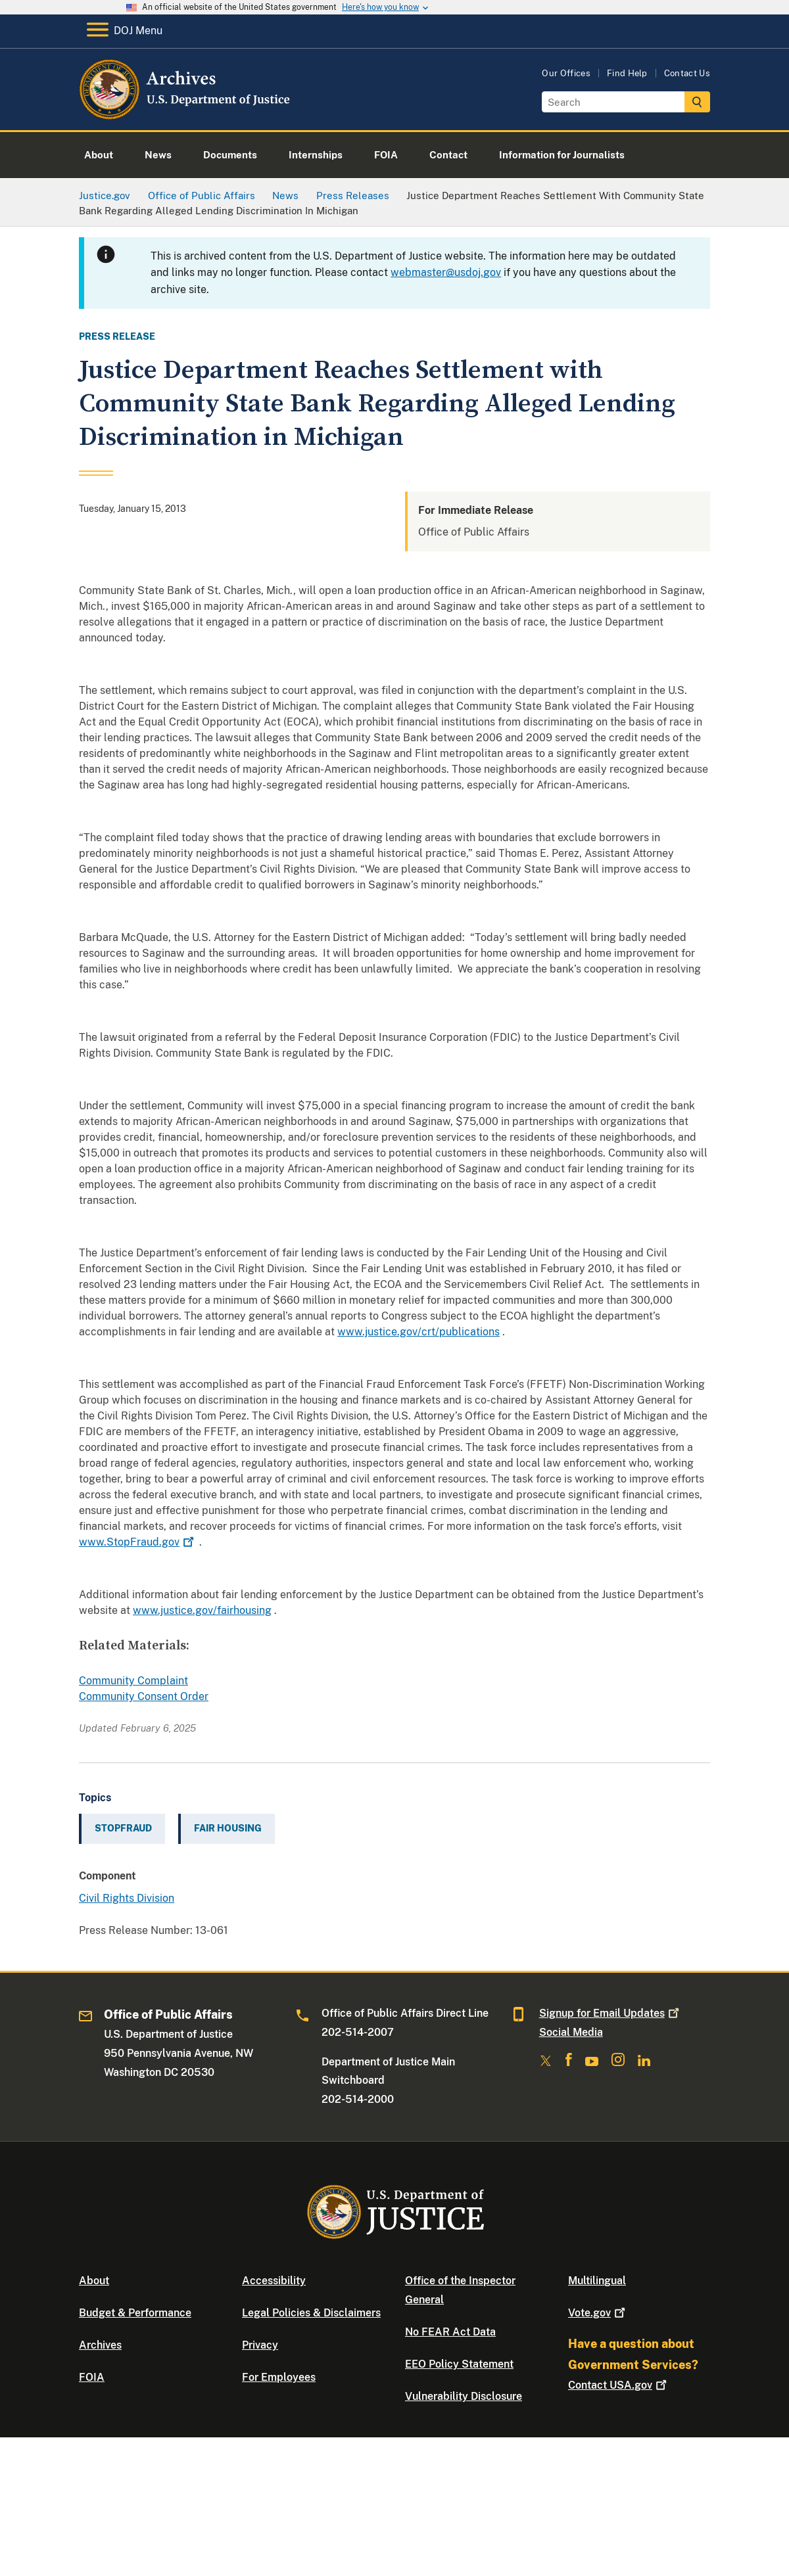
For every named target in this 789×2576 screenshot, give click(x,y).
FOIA (92, 2377)
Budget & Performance (135, 2313)
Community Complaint (133, 1680)
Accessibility (274, 2280)
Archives (100, 2345)
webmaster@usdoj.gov (446, 272)
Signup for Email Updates (610, 2013)
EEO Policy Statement (459, 2364)
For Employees (279, 2377)
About (94, 2280)
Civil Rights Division (126, 1898)
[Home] (186, 115)
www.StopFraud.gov (138, 1542)
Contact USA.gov (618, 2385)
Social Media (571, 2032)
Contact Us (687, 73)
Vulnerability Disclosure (463, 2396)
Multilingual (597, 2280)
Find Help (627, 73)
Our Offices (566, 73)
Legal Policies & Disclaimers (311, 2313)
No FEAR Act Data (450, 2332)
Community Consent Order (143, 1696)
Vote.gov (598, 2313)
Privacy (260, 2345)
